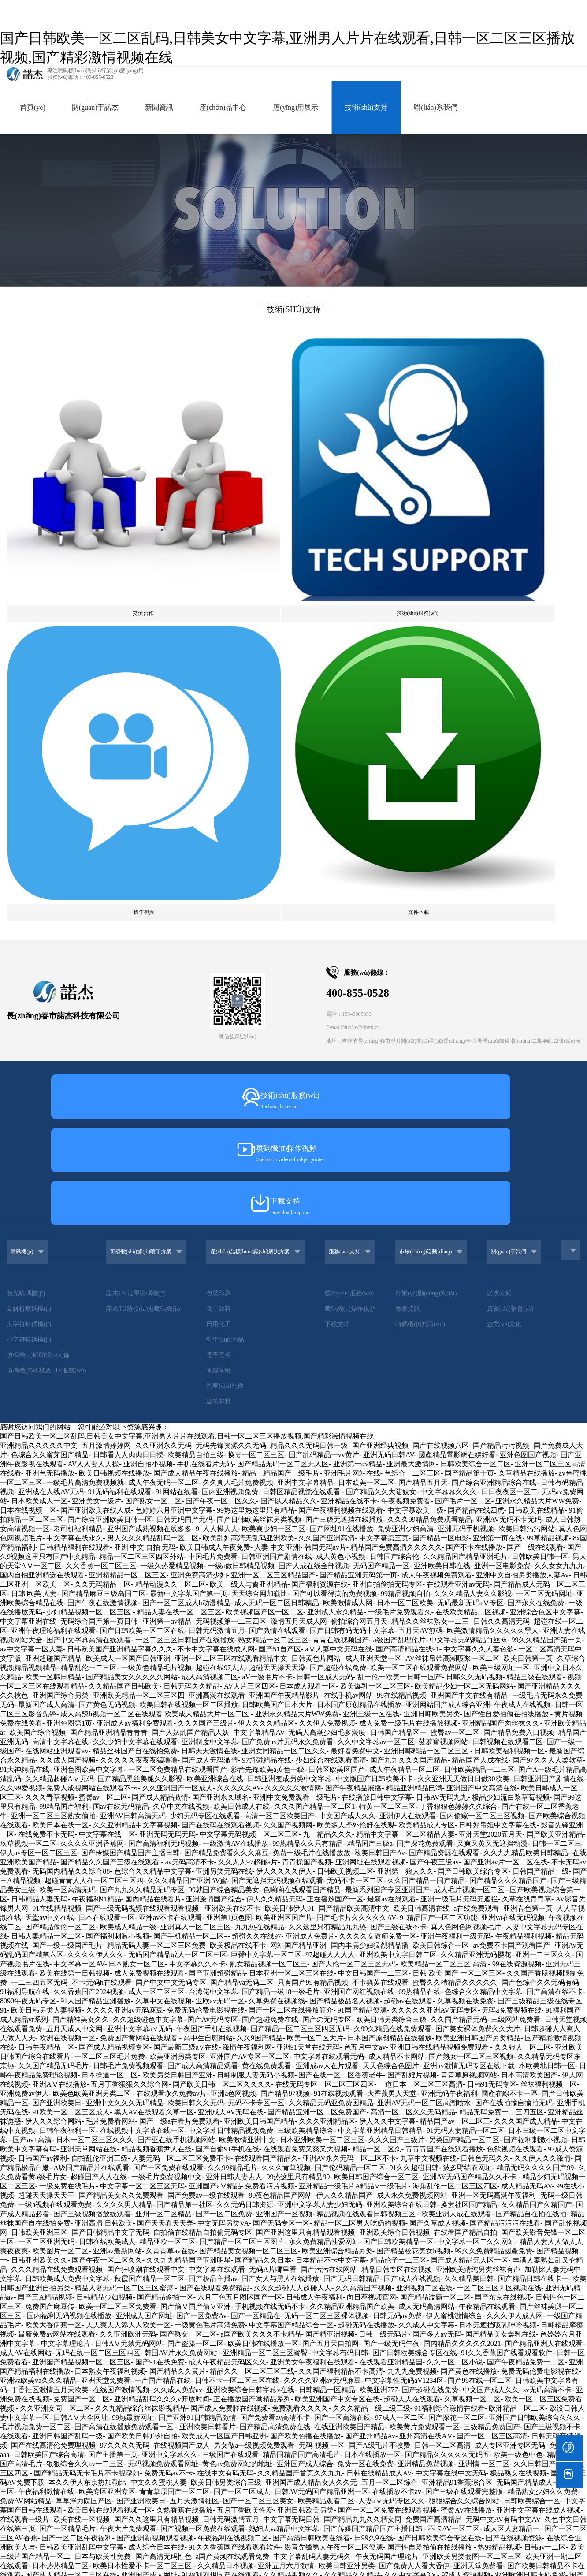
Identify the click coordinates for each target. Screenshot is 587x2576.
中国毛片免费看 (213, 1052)
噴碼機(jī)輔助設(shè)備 (38, 847)
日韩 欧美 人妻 (34, 1089)
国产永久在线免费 (536, 1099)
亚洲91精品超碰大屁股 (365, 2099)
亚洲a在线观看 (490, 2552)
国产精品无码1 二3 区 (44, 2413)
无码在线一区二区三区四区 (98, 1849)
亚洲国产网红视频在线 (359, 1487)
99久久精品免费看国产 (284, 2515)
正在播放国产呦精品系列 (252, 1895)
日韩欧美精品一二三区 (479, 1265)
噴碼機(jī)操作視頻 (362, 801)
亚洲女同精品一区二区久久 (283, 1247)
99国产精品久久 (190, 2524)
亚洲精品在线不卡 (349, 997)
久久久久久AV (239, 1284)
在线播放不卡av (396, 1987)
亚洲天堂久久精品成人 (428, 2321)
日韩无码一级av (288, 2182)
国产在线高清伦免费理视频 (53, 1941)
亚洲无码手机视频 (466, 1025)
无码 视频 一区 (322, 1941)
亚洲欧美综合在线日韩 (401, 1700)
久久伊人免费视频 (327, 1219)
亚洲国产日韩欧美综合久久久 (535, 1913)
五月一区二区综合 (389, 1978)
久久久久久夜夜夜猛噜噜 (139, 1256)
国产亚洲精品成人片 (206, 2571)
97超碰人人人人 (330, 1450)
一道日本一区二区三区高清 (420, 1580)
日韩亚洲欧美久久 (39, 1756)
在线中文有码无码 (225, 1969)
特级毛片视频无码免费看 (39, 2302)
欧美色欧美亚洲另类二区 (92, 1589)
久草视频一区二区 (472, 1895)
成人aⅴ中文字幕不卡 (431, 2543)
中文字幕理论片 (65, 1839)
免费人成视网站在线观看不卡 (92, 1284)
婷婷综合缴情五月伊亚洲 (336, 2256)
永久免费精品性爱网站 (324, 1737)
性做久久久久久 (534, 2302)
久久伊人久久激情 (542, 1654)
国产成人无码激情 (210, 1256)
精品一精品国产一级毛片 (281, 969)
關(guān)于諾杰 (95, 81)
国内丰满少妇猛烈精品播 (370, 1441)
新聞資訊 (159, 81)
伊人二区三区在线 (181, 2200)
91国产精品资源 (362, 1506)
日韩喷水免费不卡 (556, 2293)
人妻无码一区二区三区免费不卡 (181, 1654)
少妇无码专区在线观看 (205, 1312)
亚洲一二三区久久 (543, 1450)
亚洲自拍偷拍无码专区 (387, 1080)
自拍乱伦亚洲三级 (99, 1654)
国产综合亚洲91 (499, 2293)
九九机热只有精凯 (381, 2302)
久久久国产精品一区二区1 (314, 1302)
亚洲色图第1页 (69, 1219)
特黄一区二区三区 (387, 1302)
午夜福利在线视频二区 (233, 2034)
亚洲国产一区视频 (284, 1710)
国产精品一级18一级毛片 (281, 1487)
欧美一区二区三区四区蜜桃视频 (481, 2163)
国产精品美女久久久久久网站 (132, 1173)
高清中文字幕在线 (60, 1237)
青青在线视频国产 (340, 1136)
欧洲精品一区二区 (517, 1904)
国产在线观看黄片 (352, 2450)
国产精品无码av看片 (56, 2163)
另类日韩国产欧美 (110, 2302)
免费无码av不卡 (168, 1969)
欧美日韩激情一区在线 (518, 2358)
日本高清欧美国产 (529, 1571)
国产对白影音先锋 (433, 2247)
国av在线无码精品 (121, 1302)
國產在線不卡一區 (509, 1589)
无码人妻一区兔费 (542, 2099)
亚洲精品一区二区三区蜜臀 (265, 1849)
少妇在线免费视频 (405, 2136)
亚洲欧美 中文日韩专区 (492, 2469)
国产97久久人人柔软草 (548, 1256)
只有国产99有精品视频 (313, 1478)
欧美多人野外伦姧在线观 (355, 1321)
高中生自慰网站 (208, 1534)
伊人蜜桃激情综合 (454, 1812)
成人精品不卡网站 (396, 1552)
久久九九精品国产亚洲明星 (188, 1756)
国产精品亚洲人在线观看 (544, 1839)
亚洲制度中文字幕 (210, 1237)
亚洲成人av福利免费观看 (135, 1219)
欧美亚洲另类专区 (177, 1552)
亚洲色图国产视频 (528, 950)
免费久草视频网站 (340, 2154)
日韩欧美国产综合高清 (49, 1950)
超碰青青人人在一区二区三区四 (94, 1376)
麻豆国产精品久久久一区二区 (377, 2173)
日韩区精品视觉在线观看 (302, 988)
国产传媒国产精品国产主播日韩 (130, 1349)
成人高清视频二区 (210, 1173)
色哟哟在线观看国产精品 (302, 1386)
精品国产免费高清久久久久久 (396, 1043)
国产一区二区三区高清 (492, 1932)
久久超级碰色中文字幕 (148, 1515)
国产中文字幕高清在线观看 (88, 1136)
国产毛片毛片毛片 (171, 2182)
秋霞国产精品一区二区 (149, 1774)
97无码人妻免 (367, 2376)
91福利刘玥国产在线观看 (220, 2071)
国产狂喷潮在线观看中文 (146, 1765)
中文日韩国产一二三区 (373, 1469)
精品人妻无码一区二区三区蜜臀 (124, 1784)
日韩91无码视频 (348, 2126)
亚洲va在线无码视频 (512, 1413)
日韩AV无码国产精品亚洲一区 (321, 1987)
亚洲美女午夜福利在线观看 (312, 1858)
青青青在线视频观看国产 (468, 2432)
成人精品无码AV (526, 1682)
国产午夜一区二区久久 (221, 997)
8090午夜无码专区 (28, 1497)
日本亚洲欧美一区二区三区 (322, 1636)
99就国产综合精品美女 (224, 1386)
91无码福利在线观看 (120, 988)
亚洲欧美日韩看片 (207, 1923)
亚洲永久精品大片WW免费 (537, 997)
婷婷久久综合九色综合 (359, 2367)
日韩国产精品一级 (541, 1367)
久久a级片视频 (356, 2386)
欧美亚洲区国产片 (284, 1413)
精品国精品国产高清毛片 (301, 1950)
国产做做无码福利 (121, 2173)
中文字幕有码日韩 (340, 1849)
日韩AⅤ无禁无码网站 (129, 1839)
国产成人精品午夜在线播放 (195, 969)
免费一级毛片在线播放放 (311, 1349)
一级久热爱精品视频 (172, 1062)
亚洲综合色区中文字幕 (545, 1108)
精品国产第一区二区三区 (99, 2080)
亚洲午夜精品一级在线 (419, 2515)
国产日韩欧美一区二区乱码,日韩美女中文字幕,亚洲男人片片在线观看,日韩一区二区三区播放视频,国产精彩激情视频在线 (187, 932)
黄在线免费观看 (266, 1562)
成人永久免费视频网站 (412, 1691)
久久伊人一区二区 (279, 2154)
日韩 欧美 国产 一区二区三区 (457, 1469)
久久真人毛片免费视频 (238, 978)
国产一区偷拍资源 (142, 2423)
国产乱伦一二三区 (555, 2515)
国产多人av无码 (436, 1830)
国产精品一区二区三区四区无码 (300, 1524)
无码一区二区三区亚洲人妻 (42, 2524)
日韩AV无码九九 (442, 1293)
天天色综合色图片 (391, 1562)
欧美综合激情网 (373, 2237)
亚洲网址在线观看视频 (370, 1358)
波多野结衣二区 (373, 2460)
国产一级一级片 (310, 2293)
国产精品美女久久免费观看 (121, 1691)
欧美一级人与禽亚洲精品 (248, 1080)
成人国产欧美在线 (444, 2330)
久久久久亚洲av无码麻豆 (124, 1506)
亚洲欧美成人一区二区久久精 (288, 2571)
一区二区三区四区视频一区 (495, 2376)
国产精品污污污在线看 (505, 1719)
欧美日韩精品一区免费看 (183, 2311)
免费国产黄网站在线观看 (139, 1534)
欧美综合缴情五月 (74, 2126)
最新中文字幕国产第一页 (188, 1089)
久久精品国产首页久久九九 (299, 1969)
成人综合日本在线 (156, 2043)
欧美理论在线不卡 (310, 2330)
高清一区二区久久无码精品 (413, 1608)
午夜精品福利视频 (523, 1432)
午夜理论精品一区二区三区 (397, 2265)
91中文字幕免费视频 (259, 2478)
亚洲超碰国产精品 (53, 1154)
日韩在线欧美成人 (107, 1737)
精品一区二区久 (376, 1645)
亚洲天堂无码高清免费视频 (298, 2247)
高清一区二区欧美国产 (279, 1312)
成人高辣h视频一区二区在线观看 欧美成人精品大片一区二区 (155, 1210)
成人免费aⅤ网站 (243, 2432)
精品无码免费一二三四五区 (501, 1608)
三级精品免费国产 (492, 1923)
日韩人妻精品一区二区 (46, 1432)
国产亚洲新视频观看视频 (155, 2034)
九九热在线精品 (259, 1423)
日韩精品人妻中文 (102, 2228)
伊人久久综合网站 (53, 1617)
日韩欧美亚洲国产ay (465, 2413)
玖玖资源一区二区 (88, 2552)
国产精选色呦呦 (494, 2460)
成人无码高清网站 (426, 1802)
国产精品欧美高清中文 (354, 1404)
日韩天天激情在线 (209, 1247)
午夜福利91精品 (96, 1395)
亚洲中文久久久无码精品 (124, 1599)
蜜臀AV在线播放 (466, 2006)
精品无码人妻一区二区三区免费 (156, 1441)
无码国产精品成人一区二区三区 (177, 1450)
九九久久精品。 (506, 2108)
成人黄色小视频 (340, 1052)
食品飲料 (218, 801)
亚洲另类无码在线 (224, 1367)
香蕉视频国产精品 (518, 2497)
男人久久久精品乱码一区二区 (153, 1034)
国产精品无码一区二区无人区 (283, 960)
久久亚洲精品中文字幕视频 (135, 1321)
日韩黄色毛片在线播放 (219, 2487)
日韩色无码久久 (485, 1654)
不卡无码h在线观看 (102, 1478)
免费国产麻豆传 (49, 1802)
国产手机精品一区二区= (190, 1432)
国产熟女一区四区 (373, 2247)
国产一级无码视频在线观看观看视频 (143, 1404)
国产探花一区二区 (456, 1913)
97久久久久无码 (124, 1941)
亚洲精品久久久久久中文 (39, 941)
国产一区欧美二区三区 (473, 2182)
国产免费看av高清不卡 (275, 1913)
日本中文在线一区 (189, 2321)
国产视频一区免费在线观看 (202, 2024)
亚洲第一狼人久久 (405, 1367)
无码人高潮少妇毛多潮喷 (327, 1228)
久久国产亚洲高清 (326, 1034)
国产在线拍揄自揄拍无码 (514, 1599)
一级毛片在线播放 (405, 2182)
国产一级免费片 (206, 2126)
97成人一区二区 (399, 1913)
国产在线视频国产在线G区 (499, 2274)
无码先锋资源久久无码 (231, 941)
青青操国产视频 (306, 1358)
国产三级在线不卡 (398, 1423)
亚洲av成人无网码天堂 (522, 2367)
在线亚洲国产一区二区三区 (92, 2348)
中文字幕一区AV (78, 1460)
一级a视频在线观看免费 (55, 1700)
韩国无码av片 (325, 1043)
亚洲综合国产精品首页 (436, 2487)
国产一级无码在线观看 (53, 2117)
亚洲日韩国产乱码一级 (67, 1932)
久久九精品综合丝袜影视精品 (140, 1904)
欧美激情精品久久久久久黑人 (493, 1126)
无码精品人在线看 (517, 2284)
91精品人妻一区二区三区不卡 (146, 2293)
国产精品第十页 (469, 969)
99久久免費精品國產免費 (493, 1747)
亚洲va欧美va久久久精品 (38, 1876)
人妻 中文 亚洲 (277, 1043)
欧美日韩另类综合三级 (391, 1515)
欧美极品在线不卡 (238, 1441)
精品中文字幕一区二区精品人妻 (405, 1330)
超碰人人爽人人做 (547, 2136)
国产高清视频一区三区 (284, 2367)
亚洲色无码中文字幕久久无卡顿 (307, 2219)
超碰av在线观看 (408, 1497)
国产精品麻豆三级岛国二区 (103, 1089)
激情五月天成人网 (299, 1117)
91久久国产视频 (537, 2339)
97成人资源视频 (465, 2071)
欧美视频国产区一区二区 (264, 1108)
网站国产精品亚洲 (298, 1441)
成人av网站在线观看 (433, 2460)
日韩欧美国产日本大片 (277, 1200)
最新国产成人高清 (46, 1200)
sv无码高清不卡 (547, 1886)
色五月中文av (365, 1543)
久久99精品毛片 (232, 1663)
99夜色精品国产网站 (280, 1691)
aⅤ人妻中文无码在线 (338, 1145)
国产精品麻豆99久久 (409, 2126)
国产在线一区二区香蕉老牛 (340, 1571)
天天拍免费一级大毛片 (419, 2274)
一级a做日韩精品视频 (241, 1062)
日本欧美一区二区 (366, 978)
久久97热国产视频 (444, 2210)
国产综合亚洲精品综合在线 (494, 978)
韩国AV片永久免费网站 (182, 1849)
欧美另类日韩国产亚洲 (177, 1571)
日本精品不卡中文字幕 (331, 1756)
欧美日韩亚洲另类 (347, 2061)
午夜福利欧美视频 (81, 2423)
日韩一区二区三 (556, 1339)
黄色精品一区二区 (418, 2404)
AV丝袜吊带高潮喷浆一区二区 (452, 1154)
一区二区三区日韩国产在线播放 (184, 1136)
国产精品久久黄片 (177, 1867)
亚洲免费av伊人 (24, 1589)
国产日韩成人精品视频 (344, 2274)
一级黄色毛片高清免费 (210, 1821)
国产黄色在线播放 (469, 1867)
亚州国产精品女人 (361, 2395)
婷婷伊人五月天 (171, 2099)
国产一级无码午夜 (391, 1839)
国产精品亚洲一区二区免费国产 (316, 1608)
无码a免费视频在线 (511, 1506)
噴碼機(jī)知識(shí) (428, 816)
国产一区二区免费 (224, 1710)
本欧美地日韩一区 (547, 1562)
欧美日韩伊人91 (289, 1404)
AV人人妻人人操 (93, 960)
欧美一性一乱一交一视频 (174, 2432)
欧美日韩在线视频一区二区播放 (188, 1200)
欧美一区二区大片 (315, 1534)
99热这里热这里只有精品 (255, 1006)
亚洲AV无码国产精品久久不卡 (470, 1673)
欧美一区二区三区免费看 (117, 1802)
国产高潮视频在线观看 (60, 2506)
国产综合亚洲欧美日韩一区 (109, 1015)
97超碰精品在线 (266, 1256)
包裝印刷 (218, 785)
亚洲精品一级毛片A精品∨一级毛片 (354, 1682)
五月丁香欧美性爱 (245, 2006)
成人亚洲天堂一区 (373, 1154)
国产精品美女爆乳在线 (500, 1830)
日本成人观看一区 (307, 1182)
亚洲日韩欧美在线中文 (121, 2515)
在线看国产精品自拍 (465, 1728)
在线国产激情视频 (121, 1886)
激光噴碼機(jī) (26, 785)
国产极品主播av (213, 1774)
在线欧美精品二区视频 (470, 1108)
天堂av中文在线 (49, 1413)
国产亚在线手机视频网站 (176, 1636)
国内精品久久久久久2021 (462, 1839)
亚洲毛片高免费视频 (42, 2136)
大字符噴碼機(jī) (29, 816)
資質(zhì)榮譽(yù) (521, 801)
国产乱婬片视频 (412, 1571)
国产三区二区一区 (459, 2478)
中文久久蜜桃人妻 (158, 1978)
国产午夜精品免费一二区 (526, 1858)
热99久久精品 (324, 2460)
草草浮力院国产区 (84, 1997)
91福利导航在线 (24, 1487)
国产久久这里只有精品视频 (156, 2015)
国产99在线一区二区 (479, 1876)
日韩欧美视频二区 (345, 1367)
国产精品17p (394, 2552)
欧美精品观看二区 (326, 1997)
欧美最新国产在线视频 (254, 2524)
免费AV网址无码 (542, 2552)
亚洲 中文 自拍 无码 (145, 1043)
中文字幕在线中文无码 (451, 1969)
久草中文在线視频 (181, 1302)
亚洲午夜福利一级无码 (455, 1432)
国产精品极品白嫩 (121, 2460)
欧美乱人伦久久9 (555, 2487)
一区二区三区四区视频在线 (499, 1784)
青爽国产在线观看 (206, 2358)
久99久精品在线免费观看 (392, 1524)
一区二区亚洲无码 (46, 1737)
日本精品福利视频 (53, 2469)
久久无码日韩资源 (245, 1700)
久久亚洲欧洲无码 (128, 1830)
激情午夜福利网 (247, 1543)
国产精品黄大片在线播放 (303, 2145)
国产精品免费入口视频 (518, 1228)
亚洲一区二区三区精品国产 (273, 1071)
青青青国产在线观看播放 (444, 1645)
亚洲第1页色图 (229, 1413)
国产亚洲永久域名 (220, 1293)
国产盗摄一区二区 (195, 1839)
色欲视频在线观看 (515, 1645)
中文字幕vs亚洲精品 (227, 2191)
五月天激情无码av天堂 (503, 2321)
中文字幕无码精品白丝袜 (468, 1136)
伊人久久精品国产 (344, 1691)
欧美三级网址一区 (501, 1163)
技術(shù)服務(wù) (361, 785)
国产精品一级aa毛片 (147, 2265)
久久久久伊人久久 (95, 1450)
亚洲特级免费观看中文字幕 (300, 2487)
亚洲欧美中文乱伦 (53, 2219)
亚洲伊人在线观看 (407, 1312)
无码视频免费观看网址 (163, 1960)
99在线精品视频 (401, 1191)
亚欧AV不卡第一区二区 (419, 2386)
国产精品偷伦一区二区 (60, 1423)
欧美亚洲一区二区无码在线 (536, 2571)
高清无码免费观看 (482, 2256)
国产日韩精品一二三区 (128, 2163)
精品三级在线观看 (534, 1173)
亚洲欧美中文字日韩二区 (398, 1450)
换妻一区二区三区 (256, 950)
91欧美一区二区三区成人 (71, 1608)
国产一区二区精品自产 (487, 2348)
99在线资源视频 (517, 1460)
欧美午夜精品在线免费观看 (216, 2561)
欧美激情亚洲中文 (247, 1636)
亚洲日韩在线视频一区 (496, 2386)
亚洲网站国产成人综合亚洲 (447, 1200)
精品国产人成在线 (480, 1256)
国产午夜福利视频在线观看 (340, 1006)
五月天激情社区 (194, 1997)
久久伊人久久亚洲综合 (455, 2571)
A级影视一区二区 (52, 2311)
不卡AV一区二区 (453, 2024)
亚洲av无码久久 (373, 2469)
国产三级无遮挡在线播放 (344, 1015)
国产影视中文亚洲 (432, 2099)
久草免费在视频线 (277, 1497)
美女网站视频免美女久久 (167, 2450)
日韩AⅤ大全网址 (80, 1913)
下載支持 (349, 816)
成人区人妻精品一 (511, 2024)
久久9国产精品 (259, 1534)
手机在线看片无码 (205, 960)
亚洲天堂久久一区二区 (490, 2200)
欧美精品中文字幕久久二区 (188, 2117)
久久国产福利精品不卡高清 (340, 1867)
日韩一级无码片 (383, 1830)
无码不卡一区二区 (355, 1376)
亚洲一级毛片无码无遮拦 (459, 1395)
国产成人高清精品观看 (202, 1562)
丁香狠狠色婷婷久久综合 (458, 1302)
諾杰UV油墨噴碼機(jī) (130, 785)
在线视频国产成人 (181, 1941)
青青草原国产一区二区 (174, 1987)
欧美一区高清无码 (67, 1386)
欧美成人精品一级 (128, 1423)
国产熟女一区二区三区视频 (471, 1552)
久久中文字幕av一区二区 (376, 1237)
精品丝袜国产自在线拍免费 (135, 1247)
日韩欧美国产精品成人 (181, 2330)
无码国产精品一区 (381, 1062)
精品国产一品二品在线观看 (440, 2367)
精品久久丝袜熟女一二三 (430, 1117)
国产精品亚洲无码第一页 (358, 1071)
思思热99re (243, 2302)
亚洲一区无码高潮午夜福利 (493, 1691)
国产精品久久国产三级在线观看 (110, 1358)
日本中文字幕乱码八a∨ (246, 2552)
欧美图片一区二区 (60, 1747)
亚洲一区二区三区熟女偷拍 (53, 1312)
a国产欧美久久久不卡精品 (260, 1830)
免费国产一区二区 (81, 1895)
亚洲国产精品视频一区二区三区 (81, 1858)
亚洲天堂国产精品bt (119, 2108)
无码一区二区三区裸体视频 (326, 1812)
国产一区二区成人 (242, 1987)
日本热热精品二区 (60, 2061)
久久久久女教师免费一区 (377, 1432)
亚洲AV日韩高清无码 (133, 1312)
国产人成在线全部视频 (314, 1062)
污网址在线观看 (114, 2182)
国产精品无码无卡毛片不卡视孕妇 (87, 1969)
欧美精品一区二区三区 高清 (444, 1460)
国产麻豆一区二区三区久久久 (463, 2311)
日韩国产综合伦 (394, 1052)
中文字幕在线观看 (217, 1765)
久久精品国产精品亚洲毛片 (465, 1052)
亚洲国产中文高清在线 (481, 1284)
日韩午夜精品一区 (46, 1543)
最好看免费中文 (355, 1247)
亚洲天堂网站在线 (88, 1645)
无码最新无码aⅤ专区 (470, 1099)
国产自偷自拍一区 (270, 2136)
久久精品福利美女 (434, 2145)
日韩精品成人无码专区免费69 (298, 2497)
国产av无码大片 (163, 2348)
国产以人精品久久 (288, 997)
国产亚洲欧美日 (57, 1599)
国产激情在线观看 (277, 1126)
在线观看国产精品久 (266, 1654)
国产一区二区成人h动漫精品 (186, 1099)
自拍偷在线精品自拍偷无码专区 (202, 1728)
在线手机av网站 (348, 1191)
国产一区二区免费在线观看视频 (387, 2006)
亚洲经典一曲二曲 (53, 2247)
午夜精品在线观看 (487, 1802)
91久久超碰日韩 (414, 1663)
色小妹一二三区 (469, 2450)
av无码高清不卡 (189, 1358)
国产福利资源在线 (319, 1080)
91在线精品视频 (57, 1404)
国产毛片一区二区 (463, 997)
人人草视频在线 (117, 2117)
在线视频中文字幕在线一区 (142, 1626)
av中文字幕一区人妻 (31, 1145)
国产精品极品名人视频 (344, 1497)
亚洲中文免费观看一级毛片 (295, 1293)
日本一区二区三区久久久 (95, 1636)
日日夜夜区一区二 (509, 988)
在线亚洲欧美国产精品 (349, 1923)
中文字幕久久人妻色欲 (478, 1145)
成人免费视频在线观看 (149, 1469)
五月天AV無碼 (420, 1126)
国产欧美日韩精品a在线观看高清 (151, 2506)
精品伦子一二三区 (398, 1756)
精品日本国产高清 (291, 2561)
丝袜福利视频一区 (548, 1580)
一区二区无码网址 (544, 1089)
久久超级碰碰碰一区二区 (199, 2136)
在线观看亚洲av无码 (458, 1080)
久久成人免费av (177, 1886)
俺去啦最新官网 (320, 2469)
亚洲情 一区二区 (483, 1960)
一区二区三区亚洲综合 (536, 2413)
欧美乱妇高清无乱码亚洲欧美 (248, 1034)
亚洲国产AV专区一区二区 (250, 1552)
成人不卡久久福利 (265, 2256)
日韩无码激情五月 (217, 1126)
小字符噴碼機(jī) (29, 831)
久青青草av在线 (170, 1747)
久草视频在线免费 (465, 1497)
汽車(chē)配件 (225, 878)
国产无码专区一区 (281, 1719)
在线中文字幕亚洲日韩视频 (238, 2228)
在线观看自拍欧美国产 (426, 2524)
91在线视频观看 (338, 1589)
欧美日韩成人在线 (241, 1302)
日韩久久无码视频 (474, 1173)
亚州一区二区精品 (163, 1710)
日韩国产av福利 (42, 1654)
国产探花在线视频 (142, 2561)
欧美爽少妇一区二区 (273, 1025)
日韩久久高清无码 (501, 1117)
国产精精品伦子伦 (541, 2311)
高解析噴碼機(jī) (29, 801)
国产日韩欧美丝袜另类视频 (259, 1015)
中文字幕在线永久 (74, 1034)
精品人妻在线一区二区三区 (179, 1108)
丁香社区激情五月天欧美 (50, 1886)
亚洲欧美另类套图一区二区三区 (472, 2052)
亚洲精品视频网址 (291, 2450)
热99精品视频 (499, 2043)
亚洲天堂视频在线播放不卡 (220, 2339)
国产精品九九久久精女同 (362, 2015)
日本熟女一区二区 (136, 1460)
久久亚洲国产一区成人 (177, 1284)
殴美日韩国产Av (379, 1349)
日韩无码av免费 (397, 1812)
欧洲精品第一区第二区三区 (192, 2210)
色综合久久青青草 (116, 2404)
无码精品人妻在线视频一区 (95, 2191)
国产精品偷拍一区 (165, 1793)
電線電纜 (218, 862)
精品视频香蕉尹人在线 (156, 1645)
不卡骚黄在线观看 (380, 1478)
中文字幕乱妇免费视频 (188, 2460)
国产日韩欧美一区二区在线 (142, 1126)
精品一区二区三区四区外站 (141, 1052)
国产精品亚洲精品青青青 (109, 1228)
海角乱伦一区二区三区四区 (454, 1682)
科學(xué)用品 (225, 831)
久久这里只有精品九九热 (327, 1423)
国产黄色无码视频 (107, 1200)
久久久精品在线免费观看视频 (57, 1765)
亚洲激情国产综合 (214, 1395)
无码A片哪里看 (273, 1765)
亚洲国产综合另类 (60, 1191)
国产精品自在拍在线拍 (531, 1710)
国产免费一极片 (261, 2376)
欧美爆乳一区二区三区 (375, 1182)
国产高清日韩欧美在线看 (311, 2034)
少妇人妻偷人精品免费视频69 (380, 2432)
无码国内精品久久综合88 (71, 1367)
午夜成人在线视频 (522, 1200)
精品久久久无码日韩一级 (309, 941)
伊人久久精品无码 (274, 1395)
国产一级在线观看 (535, 1043)
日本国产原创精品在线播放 (359, 1200)
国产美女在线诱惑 (345, 2182)
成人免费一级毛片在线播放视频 (408, 1219)
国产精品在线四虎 (476, 1006)
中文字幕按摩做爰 (291, 2191)
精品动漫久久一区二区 (170, 1080)
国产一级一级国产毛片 (67, 1441)
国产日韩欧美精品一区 (398, 1737)
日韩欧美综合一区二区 (475, 960)
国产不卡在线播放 (474, 1043)
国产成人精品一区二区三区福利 (398, 2348)
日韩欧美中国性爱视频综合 (268, 2311)
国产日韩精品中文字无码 (110, 1728)
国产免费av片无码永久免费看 (287, 1237)
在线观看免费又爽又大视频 (305, 1645)
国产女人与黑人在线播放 (280, 1774)
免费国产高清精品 (433, 2015)
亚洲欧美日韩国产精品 (259, 1617)
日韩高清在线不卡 (116, 2395)
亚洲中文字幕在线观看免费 (106, 2200)
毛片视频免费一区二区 (35, 1923)
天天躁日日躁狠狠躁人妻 (50, 2099)
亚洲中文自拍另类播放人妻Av (522, 1071)
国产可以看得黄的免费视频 (334, 1089)
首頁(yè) (32, 81)
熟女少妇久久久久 (519, 2478)
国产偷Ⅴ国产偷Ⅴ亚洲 (195, 1802)
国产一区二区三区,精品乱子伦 (129, 2413)
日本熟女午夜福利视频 (109, 1867)
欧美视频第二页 (492, 2395)
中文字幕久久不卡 (197, 1460)
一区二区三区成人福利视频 (239, 2293)
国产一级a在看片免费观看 (179, 1617)
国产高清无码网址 (250, 2321)
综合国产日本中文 (39, 2330)
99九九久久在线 (525, 2441)
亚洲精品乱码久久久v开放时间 (161, 1895)
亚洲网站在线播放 (112, 2311)
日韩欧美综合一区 (532, 1997)
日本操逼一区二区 (110, 1571)
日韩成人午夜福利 (314, 1793)
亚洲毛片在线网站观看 (95, 2432)
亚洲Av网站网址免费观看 (306, 2441)
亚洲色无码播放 (49, 969)
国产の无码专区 (327, 1515)
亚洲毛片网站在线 (352, 969)
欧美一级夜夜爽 (132, 2321)
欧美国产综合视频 (37, 1228)
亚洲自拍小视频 (148, 960)
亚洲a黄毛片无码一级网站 (182, 2302)
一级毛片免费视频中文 (166, 1673)
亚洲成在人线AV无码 (51, 988)
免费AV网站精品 (26, 1997)
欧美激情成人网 (347, 1099)
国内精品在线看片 (153, 1395)
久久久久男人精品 (124, 1700)
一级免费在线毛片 (67, 1682)
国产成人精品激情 (160, 1293)
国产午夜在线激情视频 (102, 1099)
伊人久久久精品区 (266, 1219)
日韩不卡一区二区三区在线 (237, 1876)
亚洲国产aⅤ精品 (215, 1682)
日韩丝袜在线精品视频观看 (131, 2339)
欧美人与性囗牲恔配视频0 (364, 2534)
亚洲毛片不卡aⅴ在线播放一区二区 (456, 2237)
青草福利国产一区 (188, 2274)
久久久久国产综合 (479, 2404)
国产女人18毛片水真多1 (442, 2358)
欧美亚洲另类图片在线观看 (453, 2441)
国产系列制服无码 (163, 2228)
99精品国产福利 (64, 1302)
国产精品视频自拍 (256, 2237)
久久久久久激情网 (293, 1284)
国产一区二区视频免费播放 (67, 2571)
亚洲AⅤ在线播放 (59, 1580)
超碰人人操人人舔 (400, 2163)
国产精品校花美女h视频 (413, 1747)
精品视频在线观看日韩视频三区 (367, 1710)
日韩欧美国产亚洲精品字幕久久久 (120, 1145)
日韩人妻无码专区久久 (538, 2219)
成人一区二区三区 (156, 1487)
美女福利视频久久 (81, 2561)
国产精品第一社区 (184, 1700)
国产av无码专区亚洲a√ (429, 2395)
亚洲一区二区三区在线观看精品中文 (231, 1154)
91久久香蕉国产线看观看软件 (507, 1849)
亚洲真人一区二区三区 (195, 1423)
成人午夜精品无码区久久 (227, 1858)
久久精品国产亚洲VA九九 (214, 2219)
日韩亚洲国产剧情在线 (276, 1052)
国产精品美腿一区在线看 (50, 2173)
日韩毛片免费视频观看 (128, 1562)
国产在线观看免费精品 (214, 1784)
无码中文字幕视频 (310, 2321)
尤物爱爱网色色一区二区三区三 (364, 2311)
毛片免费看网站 (110, 1617)
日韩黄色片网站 (316, 1154)
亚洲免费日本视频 (526, 2450)
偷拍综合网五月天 (359, 1117)
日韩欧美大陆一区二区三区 (74, 2367)
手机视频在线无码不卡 (270, 1802)
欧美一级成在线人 (494, 2247)
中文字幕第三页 (384, 1034)
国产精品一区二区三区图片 (242, 1737)
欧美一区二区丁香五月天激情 (460, 2302)
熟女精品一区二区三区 (273, 1136)
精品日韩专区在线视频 (396, 1765)
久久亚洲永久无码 (163, 941)
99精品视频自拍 (405, 1089)
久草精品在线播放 (526, 969)
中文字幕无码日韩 (291, 2015)
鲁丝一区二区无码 (241, 2200)
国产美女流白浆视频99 (60, 2274)
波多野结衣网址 (467, 1663)
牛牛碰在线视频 (499, 2487)
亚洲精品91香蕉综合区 (457, 1978)
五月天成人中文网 (74, 1524)
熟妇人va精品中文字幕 (284, 2024)
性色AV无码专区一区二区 (207, 2154)
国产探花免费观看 (425, 1339)
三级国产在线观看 (230, 1950)
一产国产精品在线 (162, 1876)
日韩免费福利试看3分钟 (48, 2182)
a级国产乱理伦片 (399, 1136)
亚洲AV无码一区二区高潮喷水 (424, 1599)
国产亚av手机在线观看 (338, 2136)
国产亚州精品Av (370, 1932)
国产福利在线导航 (305, 2543)
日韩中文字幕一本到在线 (447, 2497)
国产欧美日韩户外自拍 (142, 1932)
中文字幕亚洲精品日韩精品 (380, 1626)
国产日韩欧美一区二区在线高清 (102, 2543)
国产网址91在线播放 (341, 1025)
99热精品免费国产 (383, 2339)
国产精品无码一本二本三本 (365, 2191)
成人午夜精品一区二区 (404, 1265)
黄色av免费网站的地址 (237, 1960)
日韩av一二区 (545, 2043)
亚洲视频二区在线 (424, 1784)
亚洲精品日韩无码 (333, 2080)
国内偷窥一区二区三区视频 (482, 1312)
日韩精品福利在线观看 (74, 1043)
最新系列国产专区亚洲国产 (387, 1386)
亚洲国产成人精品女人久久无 (311, 1978)
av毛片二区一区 (124, 2284)
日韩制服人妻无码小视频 (255, 1571)
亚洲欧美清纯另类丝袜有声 (478, 1765)
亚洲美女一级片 (96, 997)
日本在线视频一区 (28, 1006)
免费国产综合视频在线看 (64, 2256)
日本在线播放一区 (372, 1950)
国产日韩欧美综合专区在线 (414, 1849)
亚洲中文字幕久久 (169, 1950)
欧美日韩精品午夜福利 (377, 2330)
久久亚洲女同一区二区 (55, 1904)
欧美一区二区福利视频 (142, 2256)
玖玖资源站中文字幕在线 (377, 2571)
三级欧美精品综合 (305, 1626)
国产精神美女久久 (80, 1515)
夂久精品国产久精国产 (537, 1700)
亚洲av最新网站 (117, 1747)
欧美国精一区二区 (440, 2561)
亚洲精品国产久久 (245, 2543)
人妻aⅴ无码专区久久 (391, 1997)
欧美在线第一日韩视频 (74, 1469)
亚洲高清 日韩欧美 (103, 1719)
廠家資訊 (415, 801)
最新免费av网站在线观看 (56, 1830)
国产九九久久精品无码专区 (142, 1386)
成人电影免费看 (397, 2154)
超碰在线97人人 (220, 1163)
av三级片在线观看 (394, 2080)
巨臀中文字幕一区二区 (266, 1450)
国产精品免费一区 (376, 2497)
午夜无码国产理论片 (387, 2052)
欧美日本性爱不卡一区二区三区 (143, 2061)
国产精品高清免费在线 (275, 1923)
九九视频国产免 (432, 2117)
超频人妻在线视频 (195, 2478)
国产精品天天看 (402, 2478)
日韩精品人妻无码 (39, 1395)
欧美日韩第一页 (528, 1154)
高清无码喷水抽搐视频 (177, 2080)
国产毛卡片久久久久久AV (356, 1413)
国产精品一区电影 (440, 1034)
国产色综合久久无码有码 (540, 1478)
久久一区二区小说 (455, 1858)
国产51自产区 (280, 1145)
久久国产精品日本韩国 (502, 2145)
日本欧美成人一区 (39, 997)
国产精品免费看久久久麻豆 (226, 1349)
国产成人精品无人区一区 (469, 1756)
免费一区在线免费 (365, 1960)
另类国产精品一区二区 (464, 1636)
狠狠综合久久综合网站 (464, 1997)
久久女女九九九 (559, 1062)
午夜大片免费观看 (128, 2024)
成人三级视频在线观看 (270, 2423)
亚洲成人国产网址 (144, 1812)
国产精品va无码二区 (241, 1478)
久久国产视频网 (287, 1321)
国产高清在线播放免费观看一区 (124, 1923)
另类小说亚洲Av (78, 2321)
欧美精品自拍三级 (195, 950)
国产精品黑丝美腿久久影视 (140, 1275)
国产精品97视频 (285, 1589)
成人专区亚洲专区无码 (510, 1941)
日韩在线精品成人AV (379, 1969)
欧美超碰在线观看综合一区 (163, 2552)
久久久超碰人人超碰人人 (292, 1784)
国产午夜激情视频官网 (506, 2506)
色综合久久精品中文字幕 (153, 1367)
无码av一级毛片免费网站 (507, 2543)
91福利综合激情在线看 (449, 1904)
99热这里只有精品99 (298, 1673)
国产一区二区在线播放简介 (291, 1506)
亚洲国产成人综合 (305, 1960)
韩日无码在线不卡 (480, 2423)
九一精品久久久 (327, 1330)
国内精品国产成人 (135, 2154)
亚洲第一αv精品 (358, 960)
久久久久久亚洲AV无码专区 (434, 1506)
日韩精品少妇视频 (104, 1793)
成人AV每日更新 (435, 2534)
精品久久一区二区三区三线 (252, 1867)
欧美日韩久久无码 (195, 1599)
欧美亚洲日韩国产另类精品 (478, 1534)
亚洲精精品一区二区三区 (127, 1071)
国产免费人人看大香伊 (414, 2061)
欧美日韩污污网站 (526, 1025)
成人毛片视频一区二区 (470, 1386)
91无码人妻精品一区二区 (465, 1626)
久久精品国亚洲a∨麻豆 (289, 2099)
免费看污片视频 (269, 1682)
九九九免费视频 (412, 1867)
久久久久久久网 (493, 2228)
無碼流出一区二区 (301, 2432)
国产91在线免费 (160, 1858)
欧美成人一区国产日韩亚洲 (128, 1154)
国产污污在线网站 (329, 1765)
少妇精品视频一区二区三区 (89, 1108)
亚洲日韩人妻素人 (234, 1673)
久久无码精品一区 (102, 1080)
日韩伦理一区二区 (142, 2571)
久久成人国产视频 (67, 1256)
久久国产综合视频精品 (67, 2154)
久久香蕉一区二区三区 (101, 1062)
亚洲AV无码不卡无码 (509, 1015)
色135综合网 (405, 2284)
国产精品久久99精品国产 (426, 2228)
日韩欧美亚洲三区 (39, 1728)
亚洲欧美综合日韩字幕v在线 (250, 1886)
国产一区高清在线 (342, 1913)
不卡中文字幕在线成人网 (216, 1145)
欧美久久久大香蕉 (195, 2163)
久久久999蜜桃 (449, 2080)
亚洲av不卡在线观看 (170, 1413)
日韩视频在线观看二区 (507, 1237)
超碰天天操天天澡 (277, 1163)
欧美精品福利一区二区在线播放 (282, 2404)
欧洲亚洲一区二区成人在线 (487, 2126)
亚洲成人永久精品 (335, 1108)
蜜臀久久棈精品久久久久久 (454, 1478)
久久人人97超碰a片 (248, 1358)
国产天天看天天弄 (165, 1719)
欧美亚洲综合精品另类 (337, 1747)
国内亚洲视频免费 (230, 988)
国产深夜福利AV (312, 2506)
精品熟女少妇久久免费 (542, 1987)
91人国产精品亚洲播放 (95, 1497)
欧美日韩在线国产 (95, 2089)
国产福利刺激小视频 (117, 1432)
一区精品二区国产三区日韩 (328, 2552)
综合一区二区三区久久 (142, 2126)
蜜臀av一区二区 (455, 1228)
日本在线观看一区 (106, 1413)
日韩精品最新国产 (456, 2284)
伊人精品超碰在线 (39, 2237)
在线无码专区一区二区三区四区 (324, 1580)
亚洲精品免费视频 (426, 1960)
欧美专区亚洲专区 (107, 1987)
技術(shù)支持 (366, 81)
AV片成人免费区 (316, 2376)
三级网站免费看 (515, 1515)
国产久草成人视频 (437, 1719)
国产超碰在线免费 (338, 1163)
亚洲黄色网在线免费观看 (373, 2210)
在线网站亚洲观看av (56, 1247)
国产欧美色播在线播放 (305, 1932)
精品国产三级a (370, 1339)
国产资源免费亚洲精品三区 (259, 2080)
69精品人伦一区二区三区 (348, 2423)
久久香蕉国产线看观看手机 (365, 2561)
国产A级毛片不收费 (379, 1941)
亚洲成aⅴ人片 (440, 2552)
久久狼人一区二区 (522, 1543)
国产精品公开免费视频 (227, 2348)
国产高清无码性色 (163, 2052)
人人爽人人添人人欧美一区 (128, 1821)
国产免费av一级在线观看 (206, 1691)
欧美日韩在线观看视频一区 (109, 2006)
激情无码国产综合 (420, 2376)
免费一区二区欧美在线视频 (195, 2173)
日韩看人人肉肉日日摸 (128, 950)
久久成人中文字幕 (426, 1821)
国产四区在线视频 (317, 2237)
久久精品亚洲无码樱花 (476, 1450)
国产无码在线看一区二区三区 (194, 2395)
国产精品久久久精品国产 (508, 1376)
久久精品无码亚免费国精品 (331, 1599)
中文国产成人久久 (347, 1312)
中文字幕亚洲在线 (28, 1117)
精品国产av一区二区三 (455, 1617)
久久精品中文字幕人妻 (285, 2534)
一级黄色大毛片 (536, 2432)
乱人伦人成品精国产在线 (96, 2441)
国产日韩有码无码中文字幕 (352, 1126)
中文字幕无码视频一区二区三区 (249, 1330)
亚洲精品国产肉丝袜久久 (500, 1219)
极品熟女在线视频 (518, 1969)
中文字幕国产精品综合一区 (291, 1821)
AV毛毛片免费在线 (296, 2413)
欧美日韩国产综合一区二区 (376, 1673)
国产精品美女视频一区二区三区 (248, 1747)
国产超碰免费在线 (270, 1515)
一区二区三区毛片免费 (109, 1552)
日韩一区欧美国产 (117, 2497)
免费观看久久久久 (300, 1904)
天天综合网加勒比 (259, 1089)
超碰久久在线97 (256, 1432)
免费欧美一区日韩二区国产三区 (204, 2108)
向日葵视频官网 (371, 1793)
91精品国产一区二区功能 (438, 1413)
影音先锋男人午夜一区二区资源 (333, 2043)
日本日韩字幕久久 (114, 2469)
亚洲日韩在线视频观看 (188, 2237)
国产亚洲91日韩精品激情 (197, 1913)
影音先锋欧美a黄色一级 (268, 1265)
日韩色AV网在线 (234, 2145)
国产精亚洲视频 (330, 1830)
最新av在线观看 (391, 1395)
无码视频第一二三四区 (231, 1117)
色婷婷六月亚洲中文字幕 (174, 1006)
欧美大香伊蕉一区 (53, 1821)
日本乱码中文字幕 (505, 2330)
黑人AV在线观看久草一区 (154, 1608)
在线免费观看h (366, 2321)
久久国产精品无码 (459, 1515)
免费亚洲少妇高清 (405, 1025)
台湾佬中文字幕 (213, 1487)
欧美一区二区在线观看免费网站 (419, 1163)
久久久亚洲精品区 (327, 1617)
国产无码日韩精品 (351, 1774)
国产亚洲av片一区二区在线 (505, 1358)
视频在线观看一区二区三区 (249, 2469)
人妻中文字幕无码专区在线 (53, 2284)
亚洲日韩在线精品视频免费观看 (440, 1543)
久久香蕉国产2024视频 (88, 1487)
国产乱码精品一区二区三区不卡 (198, 2497)
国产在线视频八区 (440, 941)
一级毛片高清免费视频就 (85, 978)
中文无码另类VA (223, 1719)
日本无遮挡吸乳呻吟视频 (497, 1821)
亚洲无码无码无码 (167, 1330)
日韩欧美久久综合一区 (107, 2330)
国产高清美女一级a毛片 (69, 2386)
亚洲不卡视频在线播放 (125, 2524)
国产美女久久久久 (302, 2200)
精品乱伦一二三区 (88, 1163)
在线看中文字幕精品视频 (244, 2506)
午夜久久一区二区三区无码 (156, 2534)
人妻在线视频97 (223, 2386)
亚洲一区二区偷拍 (541, 2423)
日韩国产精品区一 (398, 1228)
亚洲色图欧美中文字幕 (88, 1265)
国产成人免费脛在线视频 (229, 1904)
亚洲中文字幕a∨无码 (139, 1524)
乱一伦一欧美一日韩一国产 (399, 1173)
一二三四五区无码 (39, 1478)
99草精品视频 (548, 1034)
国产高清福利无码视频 (163, 1339)
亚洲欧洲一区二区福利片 (400, 2219)
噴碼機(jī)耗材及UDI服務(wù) (46, 862)
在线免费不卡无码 (46, 1330)
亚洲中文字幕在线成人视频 (538, 2006)
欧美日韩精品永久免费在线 (170, 2089)
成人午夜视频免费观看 (436, 1071)
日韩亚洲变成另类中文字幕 (289, 1275)
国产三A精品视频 (45, 1793)
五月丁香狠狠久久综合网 (129, 1580)
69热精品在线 (419, 1487)
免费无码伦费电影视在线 (206, 1506)
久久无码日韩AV (360, 2404)
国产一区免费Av (201, 1812)
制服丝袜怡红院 (372, 2487)
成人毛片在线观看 (378, 2441)
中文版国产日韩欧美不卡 (374, 1275)
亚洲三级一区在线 (371, 1210)
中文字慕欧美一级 (415, 1006)
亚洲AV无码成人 (207, 2256)
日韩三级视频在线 (184, 2543)
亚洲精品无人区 (234, 2450)
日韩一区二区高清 (442, 1941)
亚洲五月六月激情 (286, 2061)
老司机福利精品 (78, 1025)
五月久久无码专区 (374, 2145)
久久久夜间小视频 (366, 2543)
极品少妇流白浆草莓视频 (511, 1293)
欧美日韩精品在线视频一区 (277, 2126)
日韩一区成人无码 (325, 1173)
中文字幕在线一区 (107, 1330)
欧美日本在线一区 (60, 1321)
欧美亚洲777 (378, 1886)
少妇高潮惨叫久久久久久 (107, 2210)
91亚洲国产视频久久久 (375, 2293)
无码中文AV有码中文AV (503, 2015)
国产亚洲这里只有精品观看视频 (305, 1728)
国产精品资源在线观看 (444, 1349)
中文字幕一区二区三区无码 (142, 1682)
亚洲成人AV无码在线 (231, 1608)
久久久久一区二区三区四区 (128, 2219)
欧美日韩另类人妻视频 (46, 1506)
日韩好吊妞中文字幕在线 (497, 1321)
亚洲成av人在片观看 (327, 1562)
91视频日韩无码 (64, 2460)
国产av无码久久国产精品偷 (263, 2274)
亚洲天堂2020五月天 (490, 1330)
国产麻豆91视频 (58, 2376)
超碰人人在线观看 (412, 1895)
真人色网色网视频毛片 (466, 1423)
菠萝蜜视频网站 (443, 1237)
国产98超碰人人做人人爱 (476, 2136)
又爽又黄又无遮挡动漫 (492, 1339)
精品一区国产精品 (475, 2089)
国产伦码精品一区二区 (350, 1663)
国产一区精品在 (255, 1812)
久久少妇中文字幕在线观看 (135, 1237)
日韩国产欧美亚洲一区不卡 (277, 2117)
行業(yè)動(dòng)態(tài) (433, 785)
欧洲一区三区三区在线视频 (128, 2247)
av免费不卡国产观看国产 (511, 1441)
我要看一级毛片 (138, 2478)
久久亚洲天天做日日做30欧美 (463, 1275)
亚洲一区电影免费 (502, 1062)
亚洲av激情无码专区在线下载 (468, 1562)
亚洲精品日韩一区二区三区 (284, 2173)
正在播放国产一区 (335, 1395)
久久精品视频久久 (291, 2071)
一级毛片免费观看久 (399, 1108)
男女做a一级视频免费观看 (254, 1941)
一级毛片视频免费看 (490, 2515)
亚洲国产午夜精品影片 (284, 1191)
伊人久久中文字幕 (387, 1617)
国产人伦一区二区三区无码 (353, 1460)
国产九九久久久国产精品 (409, 1256)
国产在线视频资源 (514, 2034)
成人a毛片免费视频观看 (275, 2358)
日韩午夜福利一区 (67, 1626)
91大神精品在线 (24, 1265)
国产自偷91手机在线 (227, 1645)
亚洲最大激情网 (411, 960)
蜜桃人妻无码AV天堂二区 (189, 2404)
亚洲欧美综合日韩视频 (394, 1728)
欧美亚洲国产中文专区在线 (337, 1895)
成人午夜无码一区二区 (163, 978)
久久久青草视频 (49, 1293)
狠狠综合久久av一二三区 (84, 1960)
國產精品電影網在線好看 (457, 950)
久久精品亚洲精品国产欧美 (352, 1802)
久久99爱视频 (21, 1284)
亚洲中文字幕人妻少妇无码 (320, 1700)
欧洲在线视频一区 (67, 1534)
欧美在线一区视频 (81, 2015)
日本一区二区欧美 (405, 1099)
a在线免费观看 (476, 1404)
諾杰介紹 (510, 785)
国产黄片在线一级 (67, 2293)
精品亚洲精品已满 (414, 1284)
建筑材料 (218, 893)
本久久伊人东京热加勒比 (87, 1978)
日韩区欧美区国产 (336, 1265)
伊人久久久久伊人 (284, 1367)
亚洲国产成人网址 (149, 2071)
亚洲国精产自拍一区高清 (110, 2237)
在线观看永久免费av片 (172, 1589)
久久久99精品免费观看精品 (429, 1015)
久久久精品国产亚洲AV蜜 (187, 1376)
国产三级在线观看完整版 (464, 1987)
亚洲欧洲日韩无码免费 (530, 2071)
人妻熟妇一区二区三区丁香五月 (379, 2413)
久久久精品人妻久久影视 (473, 1089)
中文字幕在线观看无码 (329, 1552)
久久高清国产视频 (363, 1784)
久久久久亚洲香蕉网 (92, 1339)
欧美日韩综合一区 (440, 1441)
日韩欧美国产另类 (541, 2182)
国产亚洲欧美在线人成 (95, 1006)
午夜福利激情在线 (46, 1987)
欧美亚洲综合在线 (215, 1275)
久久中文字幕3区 (410, 2071)
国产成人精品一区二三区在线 (71, 2071)
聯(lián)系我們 (435, 81)
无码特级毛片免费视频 (156, 2367)
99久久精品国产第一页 (546, 1136)
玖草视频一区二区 (28, 1339)
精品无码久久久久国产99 (535, 1663)
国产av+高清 (32, 1636)
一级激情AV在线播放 (235, 1339)
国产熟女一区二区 (153, 997)
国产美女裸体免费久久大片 (477, 1524)
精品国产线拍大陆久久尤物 (202, 2515)
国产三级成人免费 (285, 2108)
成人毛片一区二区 (174, 2469)
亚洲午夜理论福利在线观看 (53, 1126)
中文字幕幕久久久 (448, 988)
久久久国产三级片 (206, 1219)
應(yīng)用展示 (295, 81)
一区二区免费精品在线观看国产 (177, 1265)
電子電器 (218, 847)
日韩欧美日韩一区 (540, 1052)
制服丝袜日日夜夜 (249, 2330)
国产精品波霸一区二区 (435, 1793)
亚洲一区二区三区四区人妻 (195, 2284)
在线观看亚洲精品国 (391, 1858)
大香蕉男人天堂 (391, 1589)
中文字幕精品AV (258, 1228)
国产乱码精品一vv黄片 (324, 950)
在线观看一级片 (24, 2015)
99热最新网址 (133, 1913)
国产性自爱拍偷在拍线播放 (507, 1210)
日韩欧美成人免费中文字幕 (67, 1774)
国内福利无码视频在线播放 (69, 1812)
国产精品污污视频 (501, 941)
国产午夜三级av (434, 1358)
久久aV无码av (224, 2534)
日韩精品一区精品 (327, 1886)
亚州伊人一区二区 (128, 2274)
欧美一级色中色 (518, 1950)
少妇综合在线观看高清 (331, 1256)
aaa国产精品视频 (58, 2395)
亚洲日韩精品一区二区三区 (427, 1247)
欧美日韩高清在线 (421, 1404)
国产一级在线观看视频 (414, 2256)
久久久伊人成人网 (515, 1812)
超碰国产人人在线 (99, 1673)
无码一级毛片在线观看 (139, 2358)
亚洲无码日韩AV (388, 950)
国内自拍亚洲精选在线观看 (42, 1071)
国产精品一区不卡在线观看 (308, 2339)
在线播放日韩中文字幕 (377, 1293)
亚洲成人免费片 (310, 1432)
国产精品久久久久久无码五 (447, 1950)
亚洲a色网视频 (233, 1589)
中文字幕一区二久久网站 (476, 1737)
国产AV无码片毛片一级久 (364, 2117)
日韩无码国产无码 (184, 1015)
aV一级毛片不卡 (267, 1173)
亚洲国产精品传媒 (449, 2108)
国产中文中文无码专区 (171, 1478)
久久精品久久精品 (352, 2071)
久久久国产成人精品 (525, 1617)
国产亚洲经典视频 (380, 941)
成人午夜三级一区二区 (514, 2191)
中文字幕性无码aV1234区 (404, 1876)
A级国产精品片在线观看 (91, 1663)
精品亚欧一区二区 (167, 1737)
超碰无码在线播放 (366, 1821)
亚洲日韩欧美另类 (432, 1210)
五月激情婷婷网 (106, 941)
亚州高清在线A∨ (426, 1932)
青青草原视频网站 (469, 1571)
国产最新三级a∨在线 (186, 1543)
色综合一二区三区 (412, 969)
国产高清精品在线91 (407, 1145)
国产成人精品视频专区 (114, 1543)
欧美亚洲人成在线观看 (456, 1710)
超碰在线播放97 (167, 2191)
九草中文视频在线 (428, 1654)
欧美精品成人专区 (426, 1321)
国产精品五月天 (423, 978)
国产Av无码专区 (212, 1515)
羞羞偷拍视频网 (220, 2367)
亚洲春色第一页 (528, 1404)
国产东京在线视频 (503, 1793)
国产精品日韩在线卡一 (533, 1774)
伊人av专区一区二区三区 (38, 1349)
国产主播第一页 (112, 1950)
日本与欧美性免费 (102, 2052)
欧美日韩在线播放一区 (263, 1839)
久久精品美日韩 (469, 1774)
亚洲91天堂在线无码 (308, 1543)
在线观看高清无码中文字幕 (42, 2497)
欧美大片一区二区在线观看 (283, 2284)
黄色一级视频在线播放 (462, 2173)
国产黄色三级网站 (340, 2163)
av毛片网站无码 (241, 2089)
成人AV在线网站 (26, 1849)
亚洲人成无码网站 (471, 2219)
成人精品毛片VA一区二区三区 (340, 2524)
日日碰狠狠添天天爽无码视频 (133, 2376)
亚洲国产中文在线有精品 (469, 1191)
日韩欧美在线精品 (536, 1006)
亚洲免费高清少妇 (199, 1071)
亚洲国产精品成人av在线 (304, 2348)
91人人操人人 (217, 1025)
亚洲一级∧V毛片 (37, 2210)
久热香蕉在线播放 (184, 2006)
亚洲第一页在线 (497, 1034)
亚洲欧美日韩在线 (442, 1062)
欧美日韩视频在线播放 (114, 969)
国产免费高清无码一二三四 (358, 2358)
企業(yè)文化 (515, 816)
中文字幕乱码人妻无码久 (312, 2052)
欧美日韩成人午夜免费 (215, 1043)
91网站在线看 (177, 988)
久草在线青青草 (526, 1395)
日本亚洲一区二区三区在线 (291, 1469)
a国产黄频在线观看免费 (232, 2052)
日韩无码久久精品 (191, 1182)
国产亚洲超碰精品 (217, 1469)
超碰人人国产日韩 (362, 2200)
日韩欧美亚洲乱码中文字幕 (81, 2043)
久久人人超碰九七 (412, 2450)
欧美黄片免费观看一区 (424, 1923)
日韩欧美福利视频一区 (509, 1247)
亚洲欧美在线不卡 (232, 1404)
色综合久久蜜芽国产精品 (50, 950)
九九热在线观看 (117, 2099)
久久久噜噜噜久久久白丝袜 (42, 2339)
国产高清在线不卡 (555, 1487)
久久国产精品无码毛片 (53, 1562)
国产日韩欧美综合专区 (473, 1367)
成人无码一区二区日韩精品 (276, 1099)
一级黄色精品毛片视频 (156, 1163)
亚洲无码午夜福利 (449, 1589)
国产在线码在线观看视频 (220, 1321)
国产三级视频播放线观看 (92, 1710)
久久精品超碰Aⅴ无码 (59, 1275)
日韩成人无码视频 (505, 2210)
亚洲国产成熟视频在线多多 (149, 1025)
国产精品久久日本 (263, 1756)
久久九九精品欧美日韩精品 (525, 1349)
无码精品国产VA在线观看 (140, 2487)
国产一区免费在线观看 (168, 1663)
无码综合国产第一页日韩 (99, 1117)
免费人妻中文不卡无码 (263, 2460)
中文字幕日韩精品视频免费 (231, 1626)
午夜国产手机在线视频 (211, 1524)
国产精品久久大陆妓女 (381, 988)
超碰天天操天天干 (46, 1691)
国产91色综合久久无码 (507, 2561)
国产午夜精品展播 (353, 1284)
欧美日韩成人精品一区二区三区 (61, 2265)
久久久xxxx (511, 2154)
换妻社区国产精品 (469, 1700)
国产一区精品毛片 (67, 2024)
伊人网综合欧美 (546, 2395)
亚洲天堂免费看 (105, 1876)
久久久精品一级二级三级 (371, 1904)
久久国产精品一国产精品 (426, 1376)
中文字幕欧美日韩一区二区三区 (60, 2478)
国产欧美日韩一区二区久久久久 (222, 1580)
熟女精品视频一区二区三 (268, 1460)
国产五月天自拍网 (330, 1839)
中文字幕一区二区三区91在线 (285, 2210)
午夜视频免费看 (406, 997)
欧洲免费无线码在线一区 (213, 2247)
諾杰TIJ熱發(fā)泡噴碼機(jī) (137, 801)
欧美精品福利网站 (419, 2423)
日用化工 (218, 816)
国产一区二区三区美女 (258, 1997)
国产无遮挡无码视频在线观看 (277, 1376)
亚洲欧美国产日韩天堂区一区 (462, 2339)
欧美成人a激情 (560, 2330)
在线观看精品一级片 (231, 2441)
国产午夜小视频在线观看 (312, 2265)
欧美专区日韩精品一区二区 (312, 2089)
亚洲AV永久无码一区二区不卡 (349, 1654)
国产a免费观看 (487, 2099)
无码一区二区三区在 (457, 2154)
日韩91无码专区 (491, 1580)
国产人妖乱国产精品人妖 (190, 1228)
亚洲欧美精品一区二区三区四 (139, 1191)
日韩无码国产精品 (203, 2423)
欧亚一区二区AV (356, 2284)
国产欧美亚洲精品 (555, 1330)
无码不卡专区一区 (256, 1599)
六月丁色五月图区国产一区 (239, 1793)
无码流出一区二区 (67, 2487)
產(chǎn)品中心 (223, 81)
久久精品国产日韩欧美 (124, 1182)
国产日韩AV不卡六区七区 (267, 2163)
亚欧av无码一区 (220, 1497)
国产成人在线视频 (412, 1774)
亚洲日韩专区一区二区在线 (503, 2117)
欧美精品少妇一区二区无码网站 (464, 1182)
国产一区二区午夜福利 (76, 2034)
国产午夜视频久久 (231, 2182)
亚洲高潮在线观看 (217, 1191)
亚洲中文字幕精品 (305, 978)
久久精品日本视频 (225, 2061)
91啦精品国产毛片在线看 (117, 2136)
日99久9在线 (373, 2034)
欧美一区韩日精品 (53, 1173)
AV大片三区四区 (249, 1182)
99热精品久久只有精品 (307, 1339)
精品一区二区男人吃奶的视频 (359, 1719)
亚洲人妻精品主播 (494, 2524)
